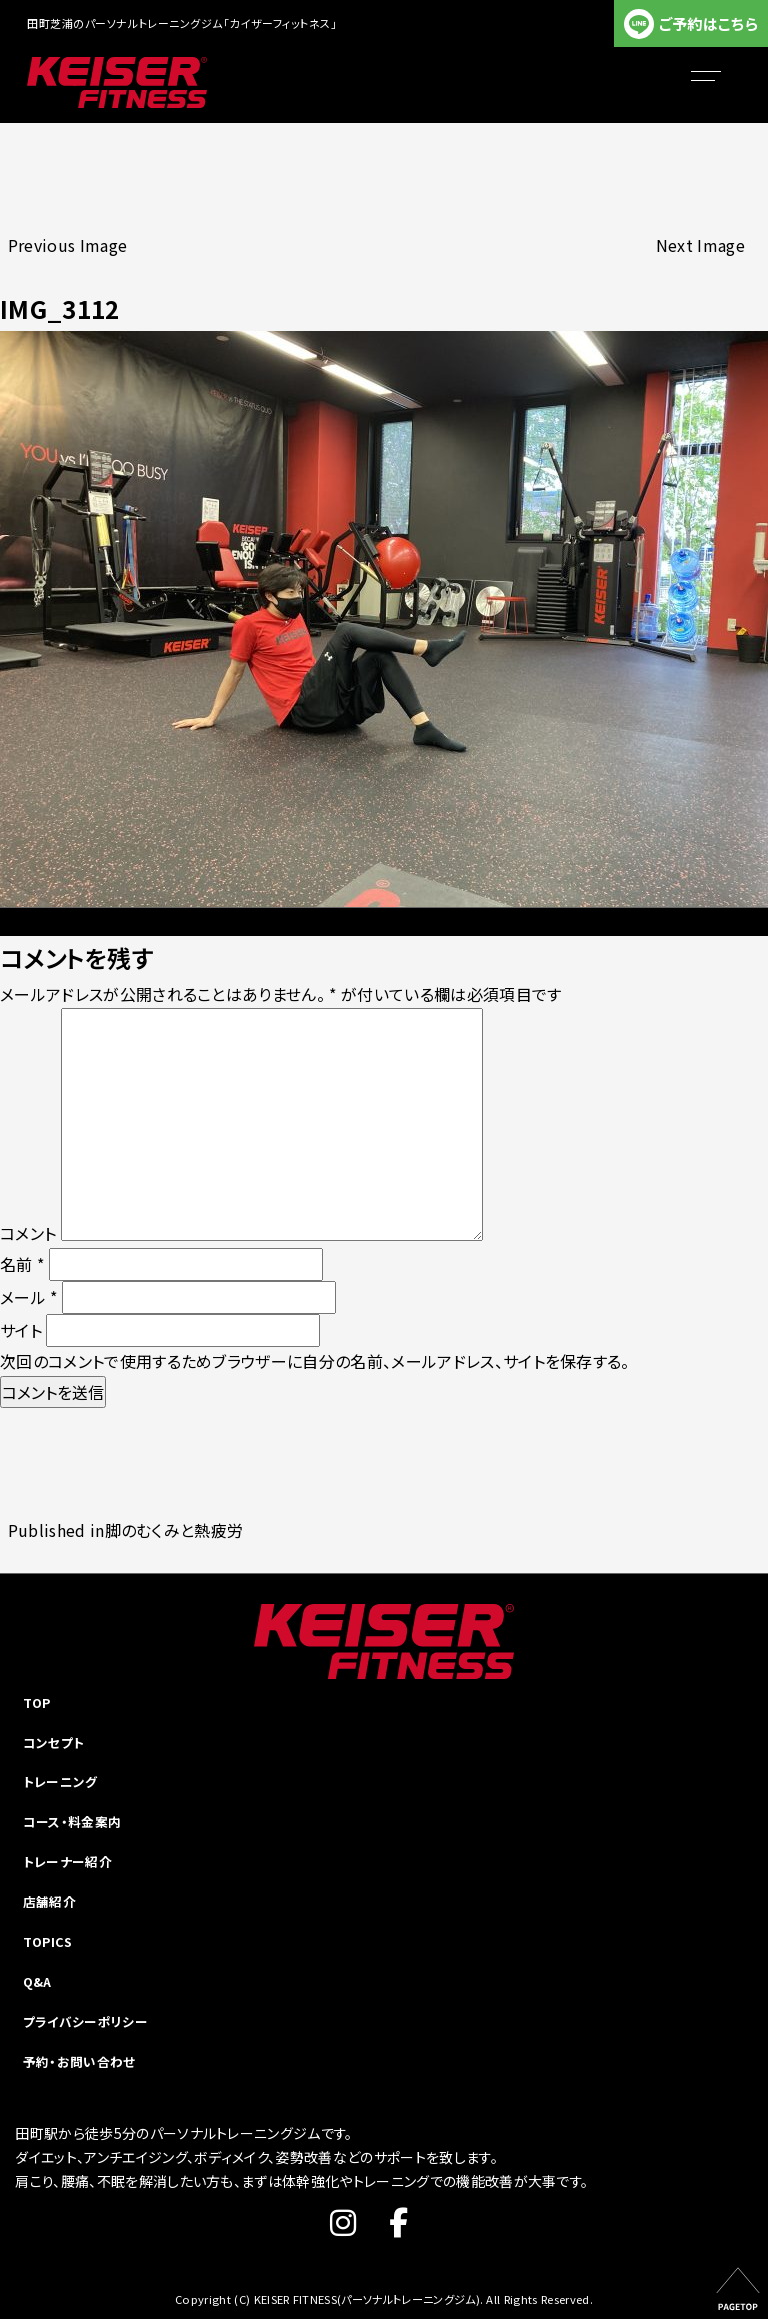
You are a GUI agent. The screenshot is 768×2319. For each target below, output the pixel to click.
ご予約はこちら (708, 23)
